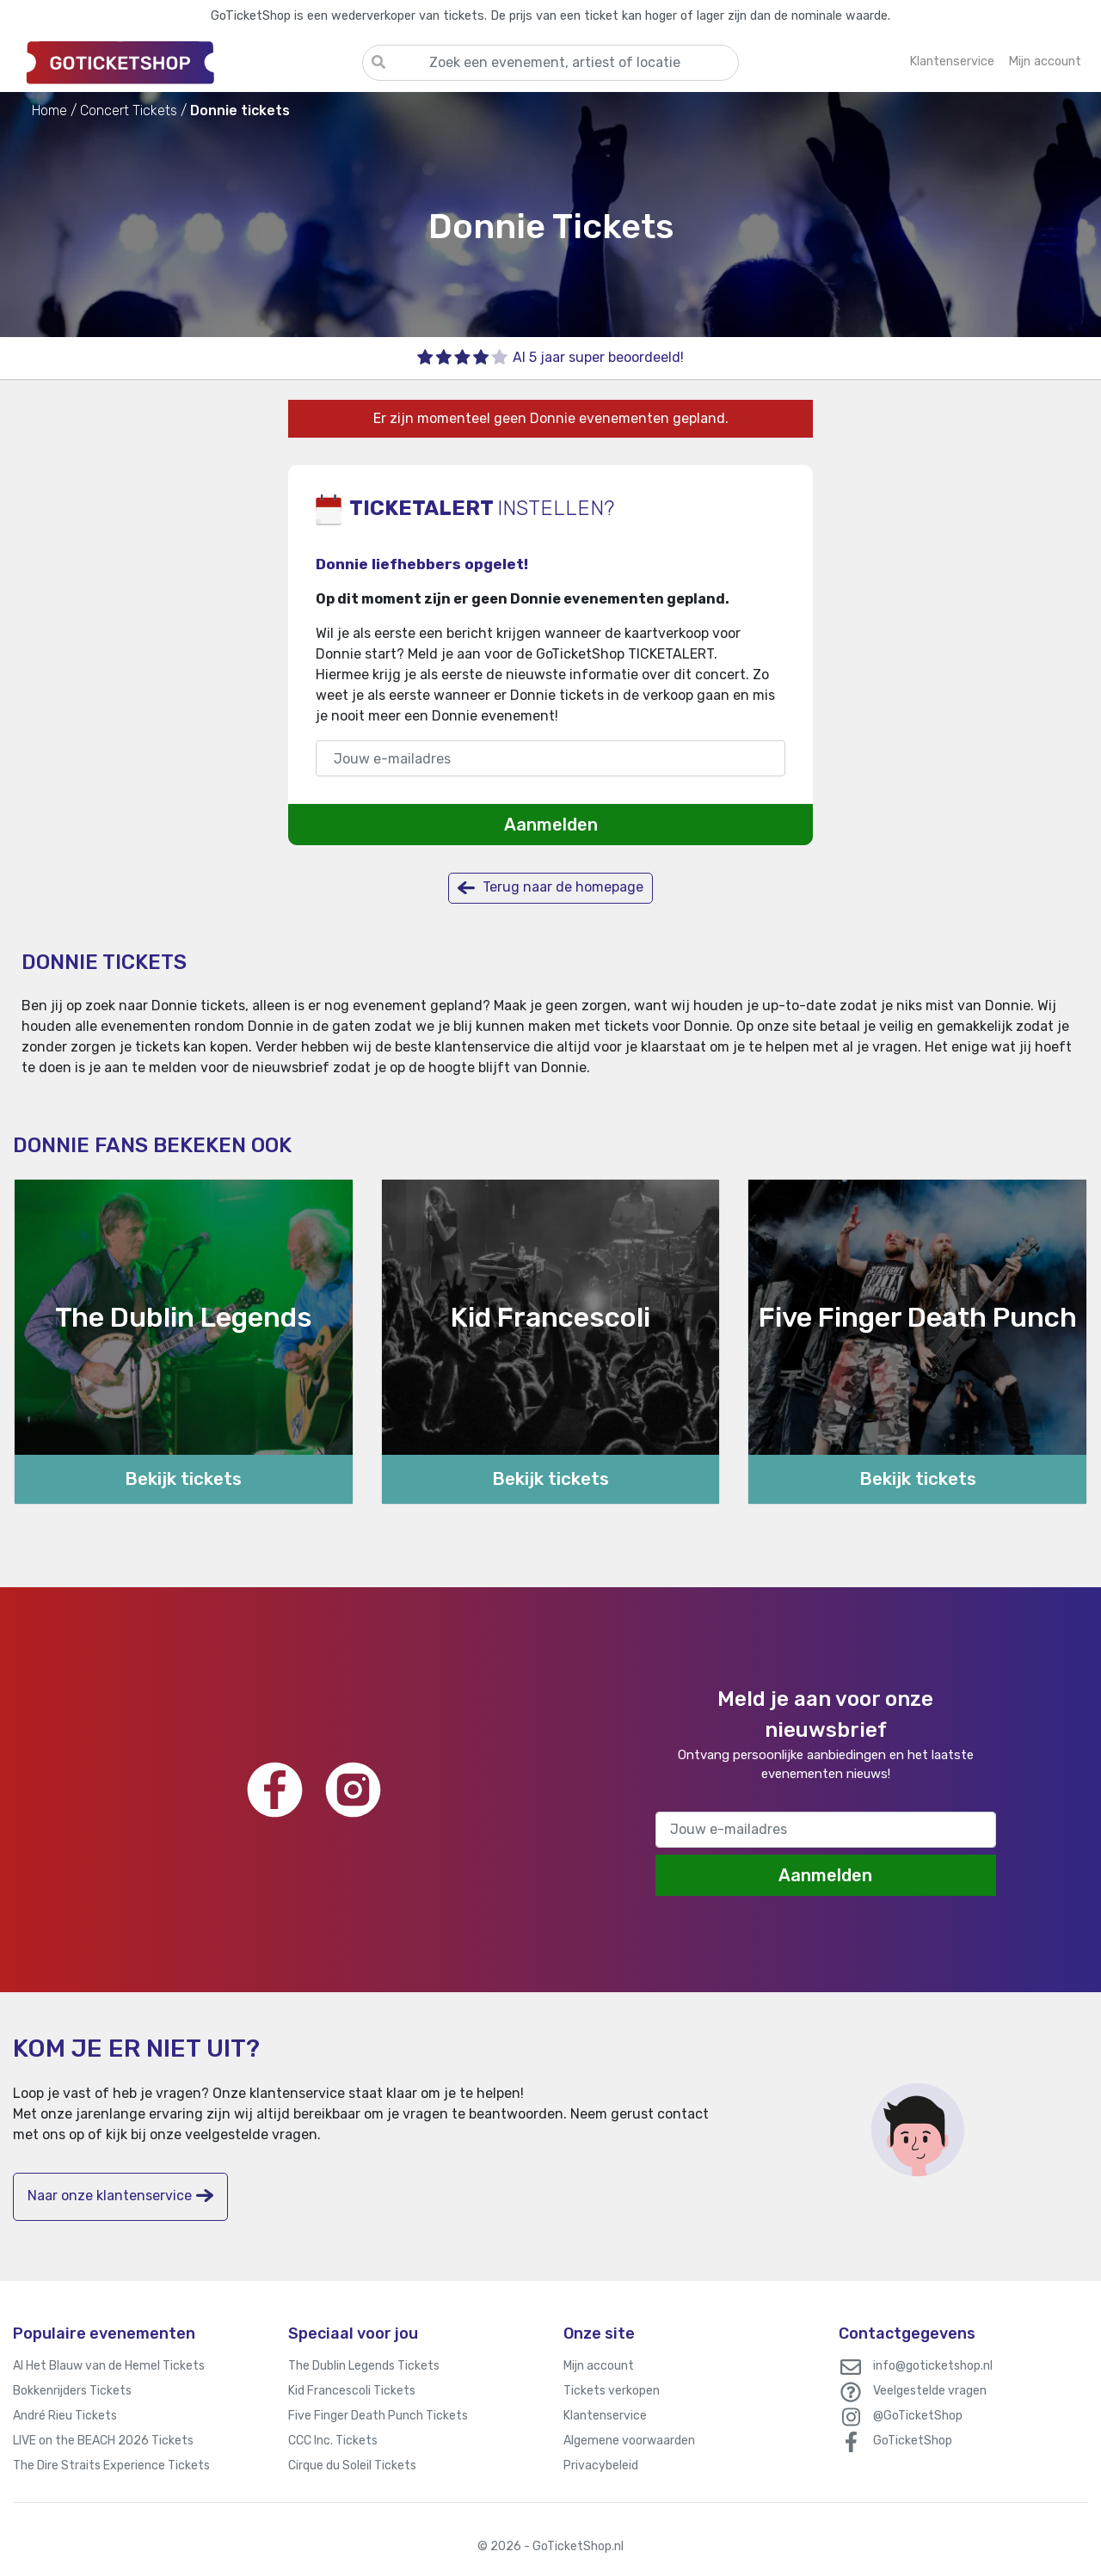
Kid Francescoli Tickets (351, 2390)
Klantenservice (605, 2415)
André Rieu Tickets (65, 2415)
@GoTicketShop (918, 2415)
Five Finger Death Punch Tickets (378, 2415)
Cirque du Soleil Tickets (352, 2465)
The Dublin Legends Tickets (364, 2365)
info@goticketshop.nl (933, 2365)
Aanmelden (551, 824)
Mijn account (598, 2365)
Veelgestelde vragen (930, 2390)
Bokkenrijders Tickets (72, 2390)
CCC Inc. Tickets (333, 2440)
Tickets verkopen (611, 2390)
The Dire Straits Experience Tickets (111, 2465)
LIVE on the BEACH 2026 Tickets (103, 2440)
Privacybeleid (600, 2465)
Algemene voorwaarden (629, 2440)
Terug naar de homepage (550, 888)
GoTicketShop (912, 2440)
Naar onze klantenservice (120, 2195)
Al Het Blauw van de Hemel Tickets (109, 2365)
